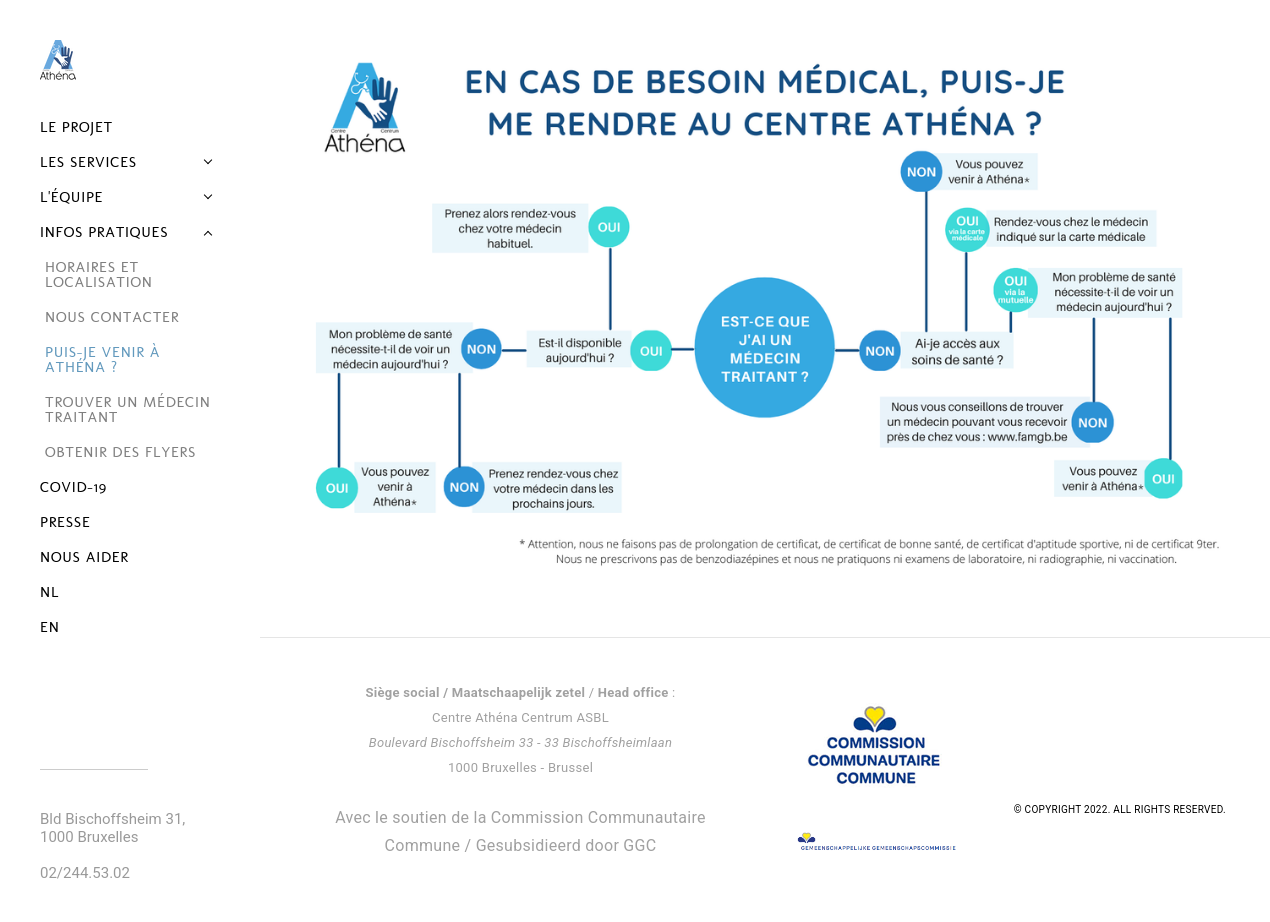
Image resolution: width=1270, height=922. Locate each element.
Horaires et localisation (99, 274)
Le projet (76, 127)
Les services (88, 162)
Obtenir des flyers (120, 452)
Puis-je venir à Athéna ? (102, 359)
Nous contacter (112, 317)
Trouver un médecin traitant (128, 409)
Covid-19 (73, 487)
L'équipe (71, 197)
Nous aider (84, 557)
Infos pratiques (104, 232)
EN (50, 627)
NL (49, 592)
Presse (65, 522)
